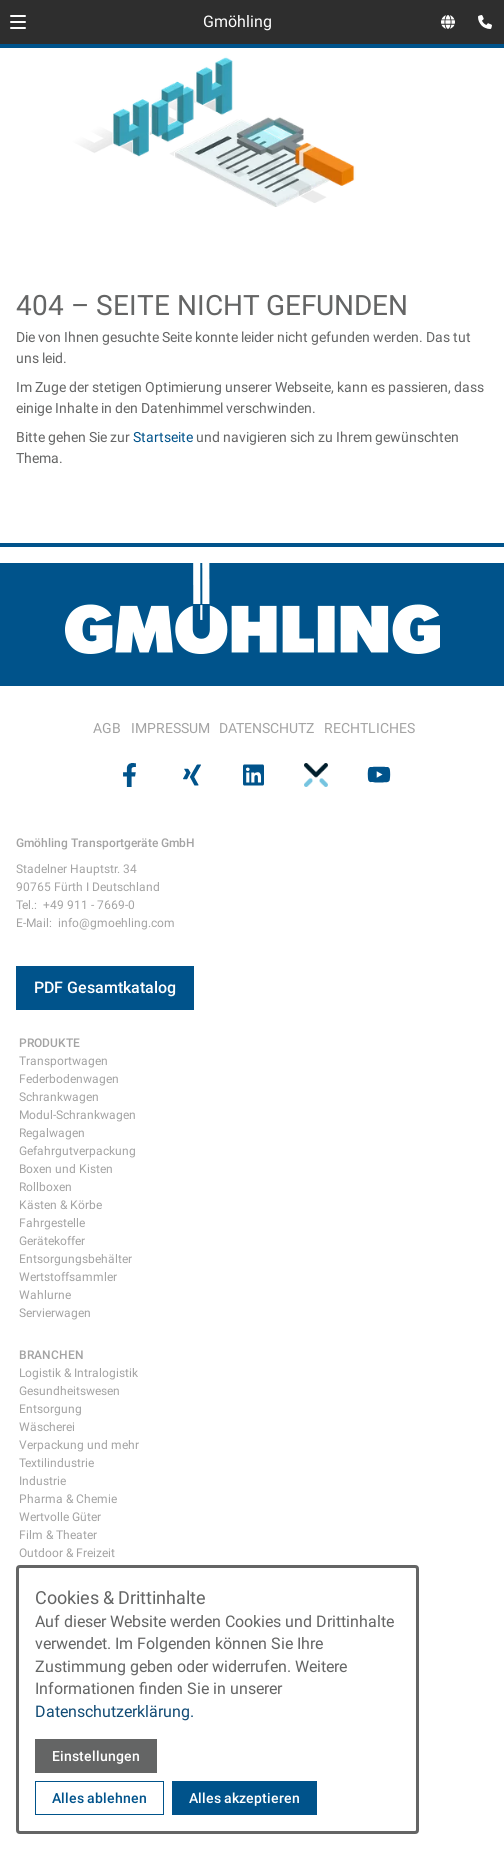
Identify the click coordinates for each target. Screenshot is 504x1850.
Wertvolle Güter (60, 1517)
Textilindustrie (56, 1463)
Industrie (42, 1481)
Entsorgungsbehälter (75, 1259)
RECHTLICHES (369, 728)
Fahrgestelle (52, 1223)
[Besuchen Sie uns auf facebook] (127, 774)
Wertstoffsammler (68, 1277)
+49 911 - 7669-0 (89, 905)
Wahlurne (45, 1295)
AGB (107, 728)
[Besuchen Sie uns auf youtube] (377, 774)
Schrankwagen (59, 1097)
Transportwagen (63, 1061)
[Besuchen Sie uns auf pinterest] (314, 774)
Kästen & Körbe (60, 1205)
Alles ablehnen (99, 1798)
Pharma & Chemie (68, 1499)
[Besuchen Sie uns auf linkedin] (252, 774)
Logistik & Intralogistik (78, 1373)
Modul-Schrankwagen (77, 1115)
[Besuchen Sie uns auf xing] (189, 774)
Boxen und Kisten (66, 1169)
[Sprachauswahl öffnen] (448, 22)
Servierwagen (55, 1313)
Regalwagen (52, 1133)
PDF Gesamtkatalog (105, 987)
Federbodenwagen (69, 1079)
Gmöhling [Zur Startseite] (237, 21)
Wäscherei (47, 1427)
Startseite (163, 437)
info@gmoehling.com (116, 923)
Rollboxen (45, 1187)
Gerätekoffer (52, 1241)
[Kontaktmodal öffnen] (480, 24)
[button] (18, 22)
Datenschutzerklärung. (114, 1711)
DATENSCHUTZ (266, 728)
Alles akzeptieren (244, 1798)
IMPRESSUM (170, 728)
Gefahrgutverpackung (77, 1151)
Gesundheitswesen (69, 1391)
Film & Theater (58, 1535)
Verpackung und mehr (79, 1445)
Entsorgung (50, 1409)
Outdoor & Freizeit (67, 1553)
